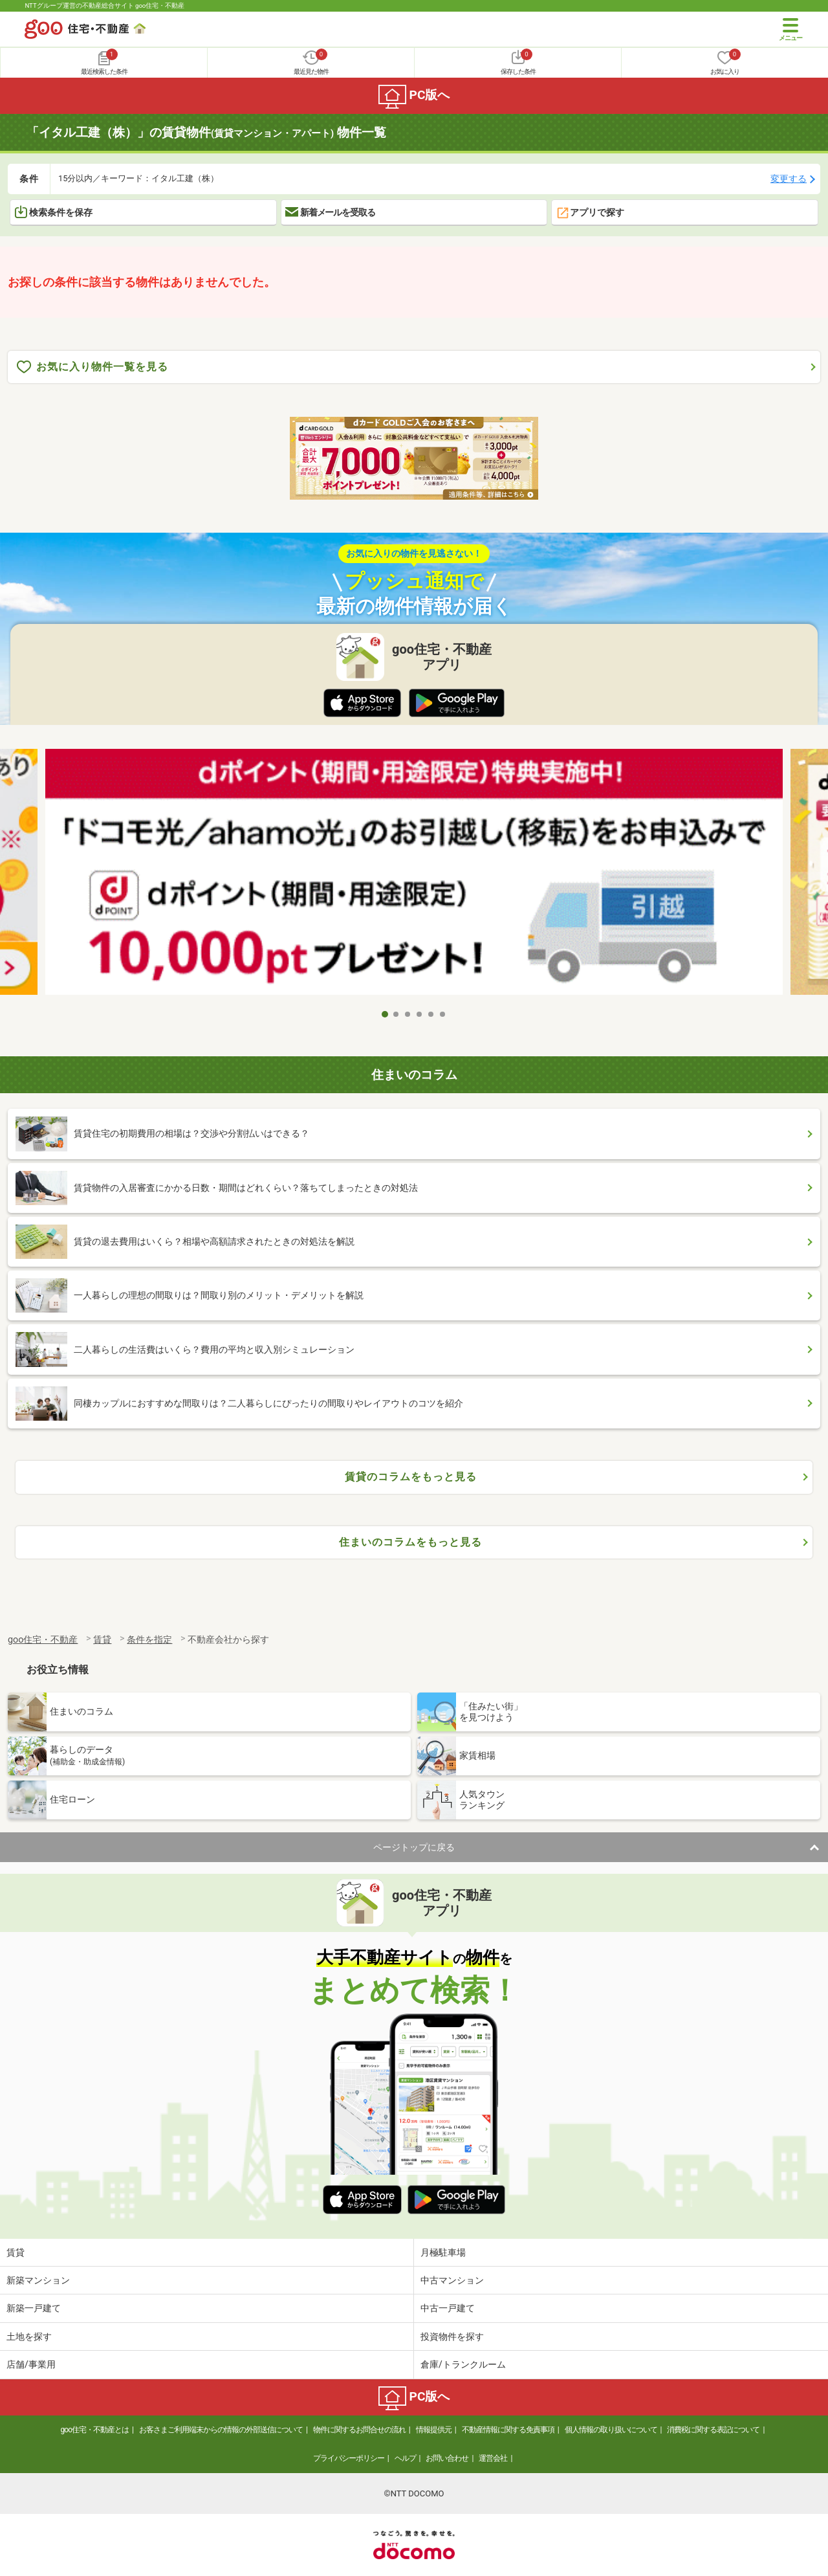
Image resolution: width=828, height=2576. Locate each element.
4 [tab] (420, 1014)
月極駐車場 (443, 2252)
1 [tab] (385, 1014)
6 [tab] (443, 1014)
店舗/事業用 (31, 2364)
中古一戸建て (447, 2308)
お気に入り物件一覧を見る (92, 367)
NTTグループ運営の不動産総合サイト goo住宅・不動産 (104, 5)
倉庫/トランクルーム (463, 2364)
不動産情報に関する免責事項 (508, 2429)
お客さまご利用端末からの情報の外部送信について (221, 2429)
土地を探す (29, 2336)
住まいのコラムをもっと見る (410, 1542)
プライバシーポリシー (348, 2458)
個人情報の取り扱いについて (611, 2429)
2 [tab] (396, 1014)
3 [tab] (408, 1014)
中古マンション (452, 2280)
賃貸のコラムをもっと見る (411, 1477)
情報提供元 (434, 2429)
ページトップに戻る (414, 1847)
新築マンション (38, 2280)
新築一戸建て (33, 2308)
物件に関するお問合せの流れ (359, 2429)
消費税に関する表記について (713, 2429)
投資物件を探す (452, 2336)
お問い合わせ (447, 2458)
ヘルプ (405, 2458)
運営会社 (493, 2458)
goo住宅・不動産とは (95, 2429)
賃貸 (15, 2252)
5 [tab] (431, 1014)
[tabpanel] (414, 875)
